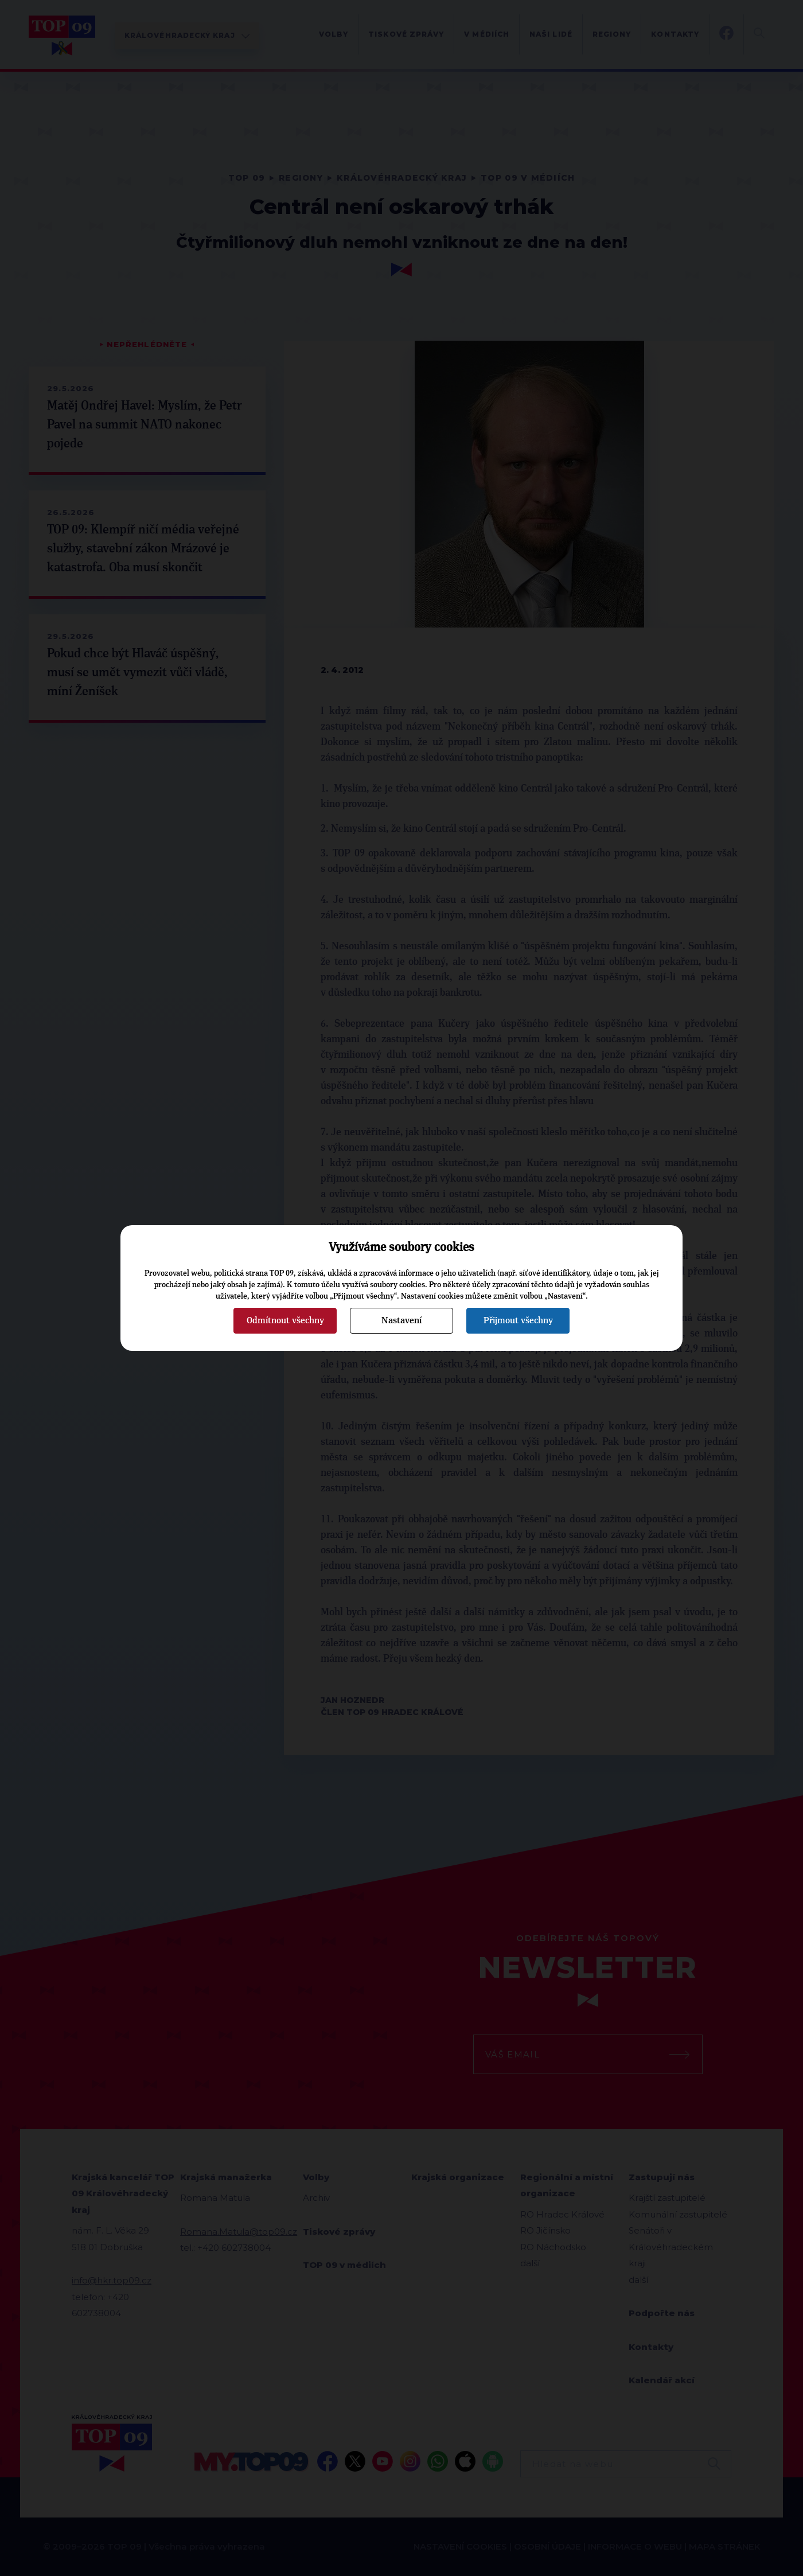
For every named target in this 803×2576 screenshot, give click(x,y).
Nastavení (401, 1320)
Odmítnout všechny (285, 1320)
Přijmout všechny (518, 1320)
